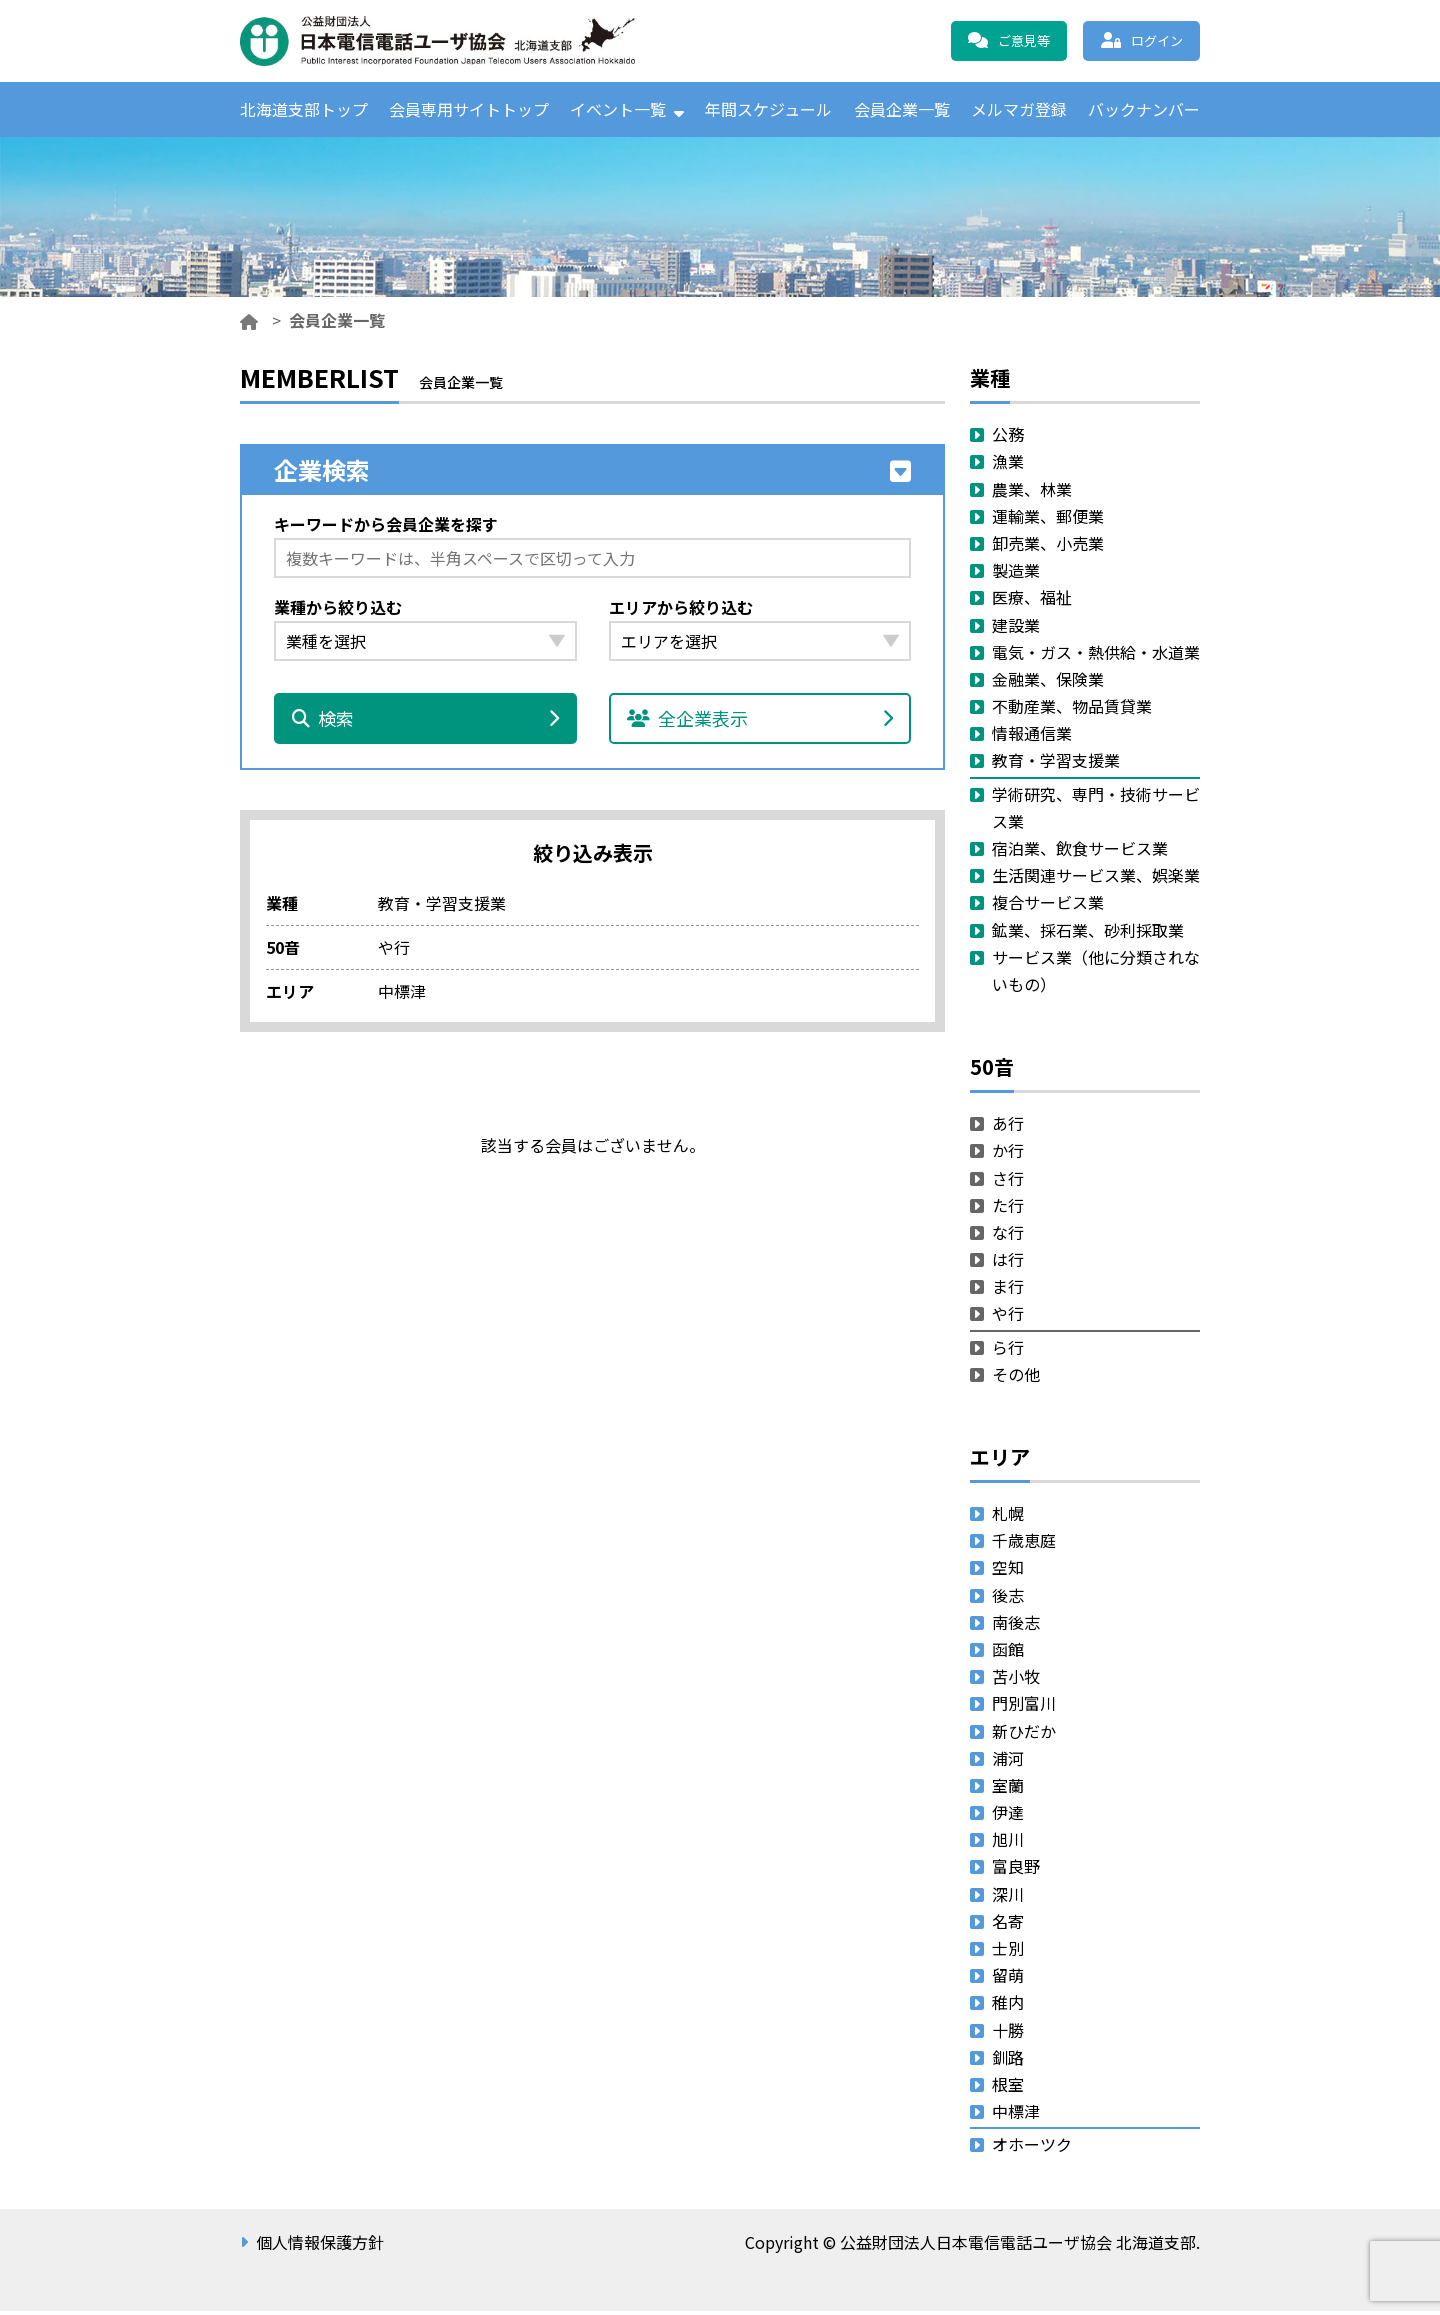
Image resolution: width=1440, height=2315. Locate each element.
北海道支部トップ (304, 111)
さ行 (1008, 1182)
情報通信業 (1032, 737)
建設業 (1016, 629)
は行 (1008, 1263)
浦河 (1008, 1762)
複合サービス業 (1048, 907)
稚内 (1008, 2007)
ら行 (1008, 1351)
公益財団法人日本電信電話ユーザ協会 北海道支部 (455, 41)
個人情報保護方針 (320, 2246)
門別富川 (1024, 1708)
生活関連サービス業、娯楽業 (1096, 879)
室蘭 (1008, 1789)
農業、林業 (1032, 493)
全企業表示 (760, 723)
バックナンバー (1144, 111)
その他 (1016, 1378)
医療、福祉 (1032, 602)
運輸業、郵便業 (1048, 520)
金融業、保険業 (1048, 683)
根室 (1008, 2088)
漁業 (1008, 466)
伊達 (1008, 1816)
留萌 (1008, 1979)
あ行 (1008, 1127)
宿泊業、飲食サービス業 (1080, 852)
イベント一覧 (618, 111)
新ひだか (1024, 1735)
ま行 (1008, 1290)
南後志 (1016, 1626)
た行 (1008, 1209)
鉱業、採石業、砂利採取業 (1088, 934)
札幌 (1008, 1517)
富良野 (1016, 1871)
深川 (1008, 1898)
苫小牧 (1016, 1680)
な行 (1008, 1236)
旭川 (1008, 1843)
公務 (1008, 438)
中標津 (1016, 2115)
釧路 (1008, 2061)
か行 (1008, 1155)
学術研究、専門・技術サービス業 (1096, 811)
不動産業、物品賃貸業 (1072, 710)
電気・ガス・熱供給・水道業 (1096, 656)
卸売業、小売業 (1048, 547)
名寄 (1008, 1925)
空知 (1008, 1572)
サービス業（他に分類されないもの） (1096, 974)
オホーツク (1032, 2149)
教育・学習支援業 (1056, 765)
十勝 (1008, 2034)
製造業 (1016, 574)
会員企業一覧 (902, 111)
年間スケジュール (768, 111)
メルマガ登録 (1019, 111)
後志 (1008, 1599)
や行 (1008, 1318)
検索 (425, 723)
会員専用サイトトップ (469, 111)
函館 (1008, 1653)
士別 (1008, 1952)
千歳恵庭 (1024, 1544)
